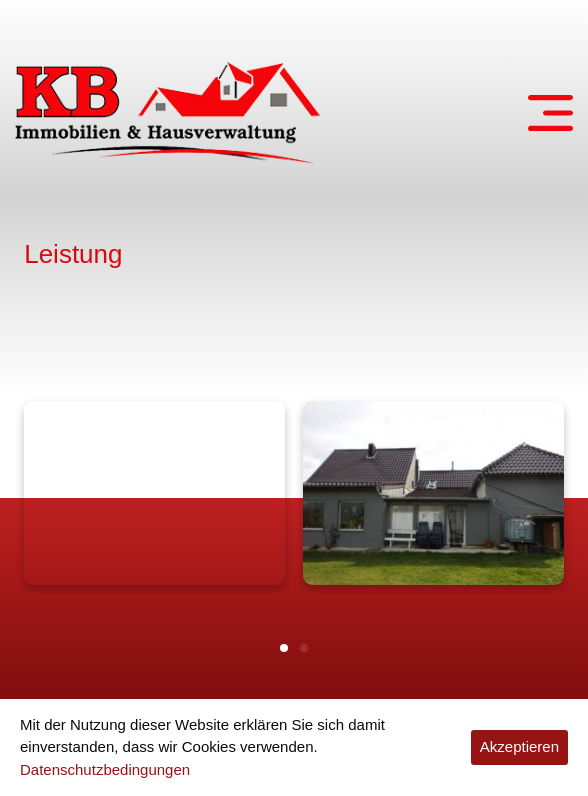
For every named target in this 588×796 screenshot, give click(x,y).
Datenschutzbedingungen (105, 769)
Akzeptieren (519, 746)
